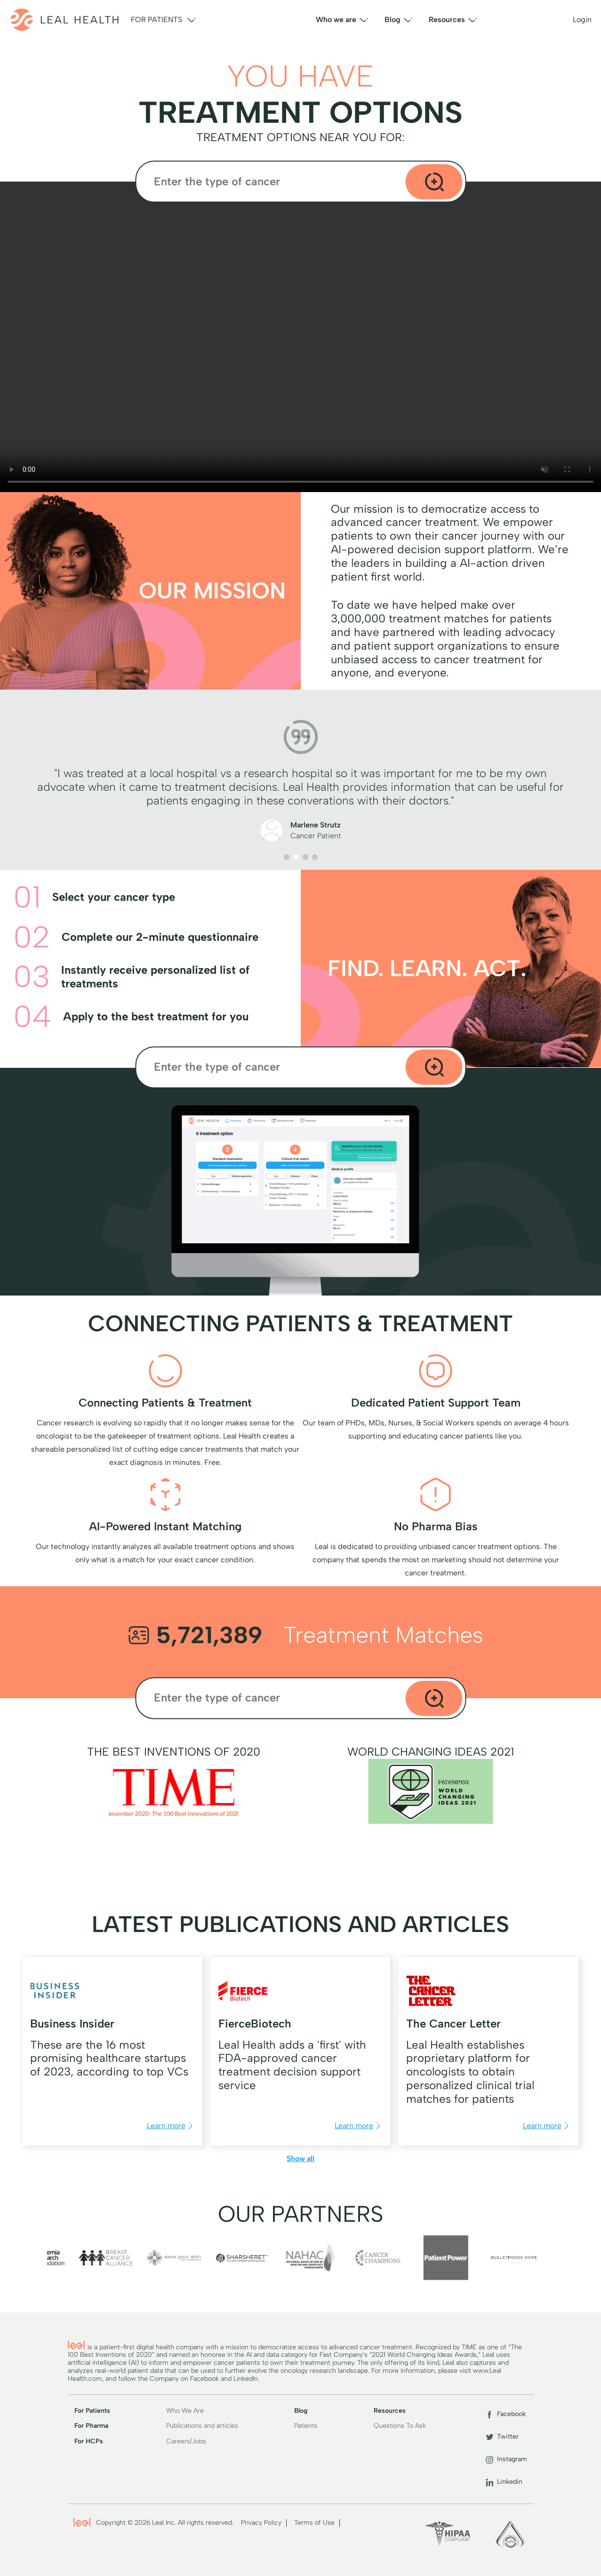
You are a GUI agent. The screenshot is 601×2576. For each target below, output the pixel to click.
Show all (300, 2158)
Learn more (171, 2126)
